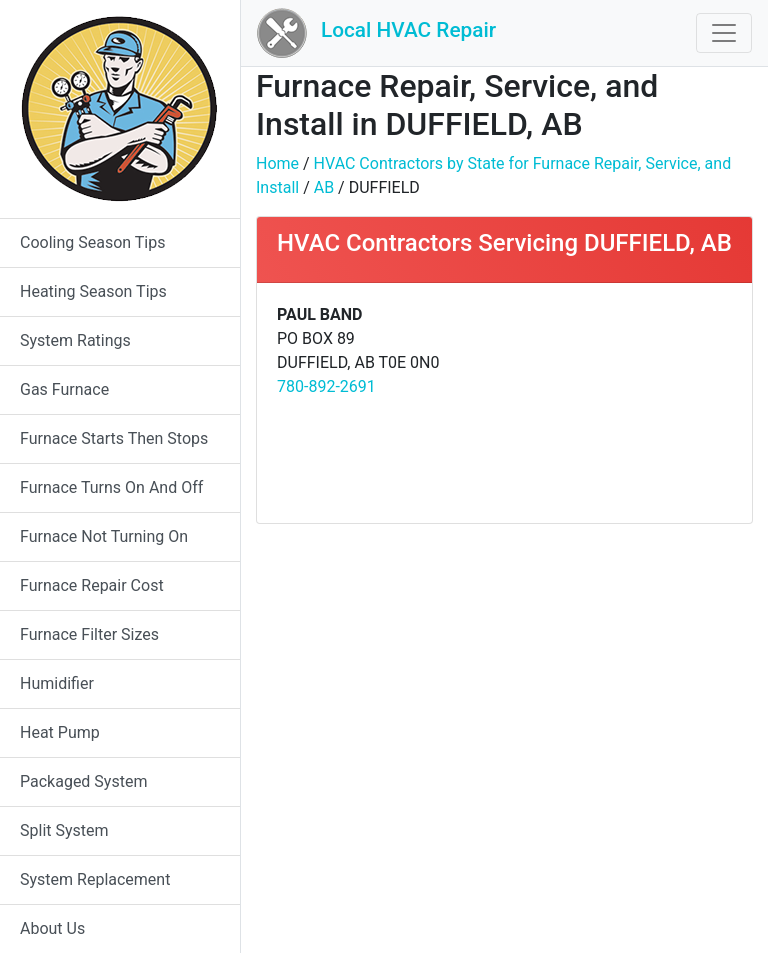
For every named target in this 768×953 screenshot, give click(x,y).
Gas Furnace (64, 389)
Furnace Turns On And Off (111, 487)
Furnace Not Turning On (104, 536)
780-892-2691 (326, 386)
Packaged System (83, 781)
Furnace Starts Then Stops (114, 438)
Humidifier (57, 683)
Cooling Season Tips (92, 242)
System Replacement (95, 879)
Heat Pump (60, 732)
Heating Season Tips (93, 291)
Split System (64, 830)
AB (324, 187)
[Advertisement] (625, 403)
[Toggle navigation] (724, 33)
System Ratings (75, 340)
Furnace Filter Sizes (89, 634)
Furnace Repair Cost (92, 585)
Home (277, 163)
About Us (52, 928)
